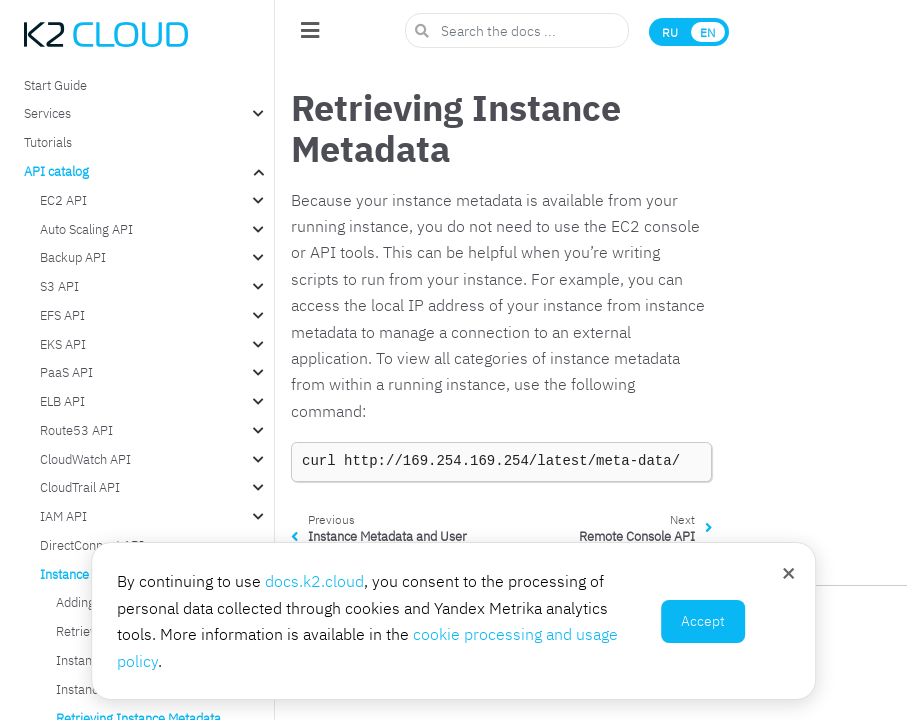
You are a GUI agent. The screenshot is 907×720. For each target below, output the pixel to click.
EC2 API (63, 200)
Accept (703, 621)
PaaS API (66, 372)
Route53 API (76, 430)
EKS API (63, 344)
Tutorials (48, 142)
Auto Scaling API (86, 229)
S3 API (59, 286)
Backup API (73, 257)
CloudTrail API (80, 487)
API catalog (56, 171)
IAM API (63, 516)
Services (47, 113)
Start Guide (55, 85)
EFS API (62, 315)
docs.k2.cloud (314, 581)
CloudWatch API (85, 459)
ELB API (62, 401)
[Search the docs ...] (517, 30)
